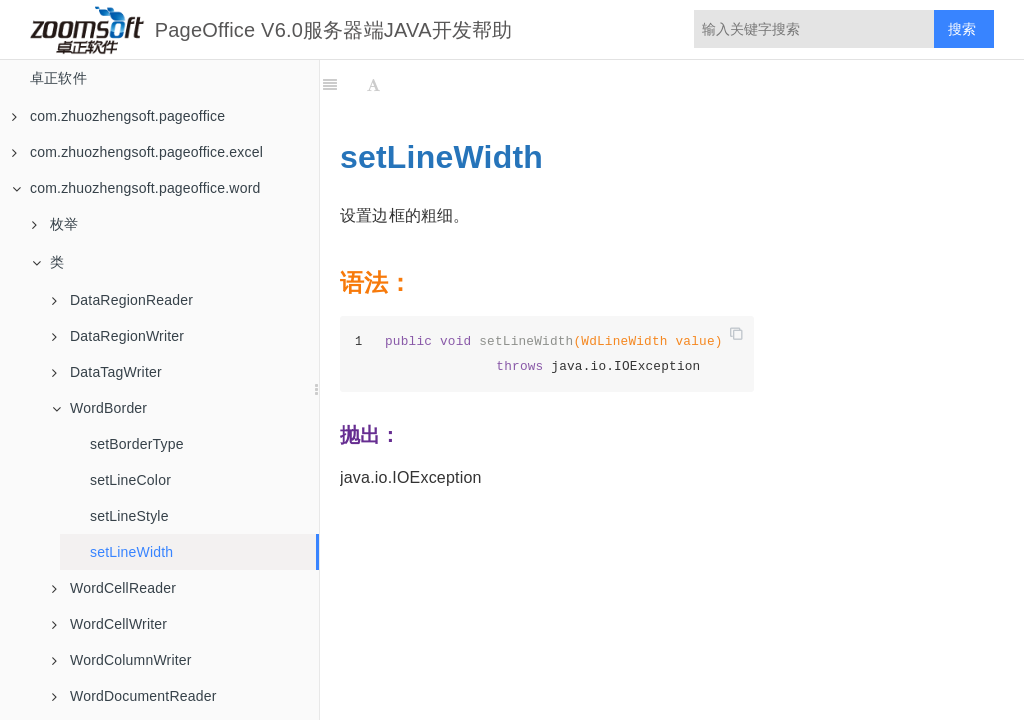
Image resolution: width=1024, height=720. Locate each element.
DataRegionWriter (118, 336)
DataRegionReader (122, 300)
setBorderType (137, 444)
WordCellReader (114, 588)
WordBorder (99, 408)
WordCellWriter (109, 624)
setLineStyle (129, 516)
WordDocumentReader (134, 696)
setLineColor (130, 480)
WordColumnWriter (122, 660)
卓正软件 (58, 78)
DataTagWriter (107, 372)
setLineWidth (131, 552)
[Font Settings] (373, 85)
